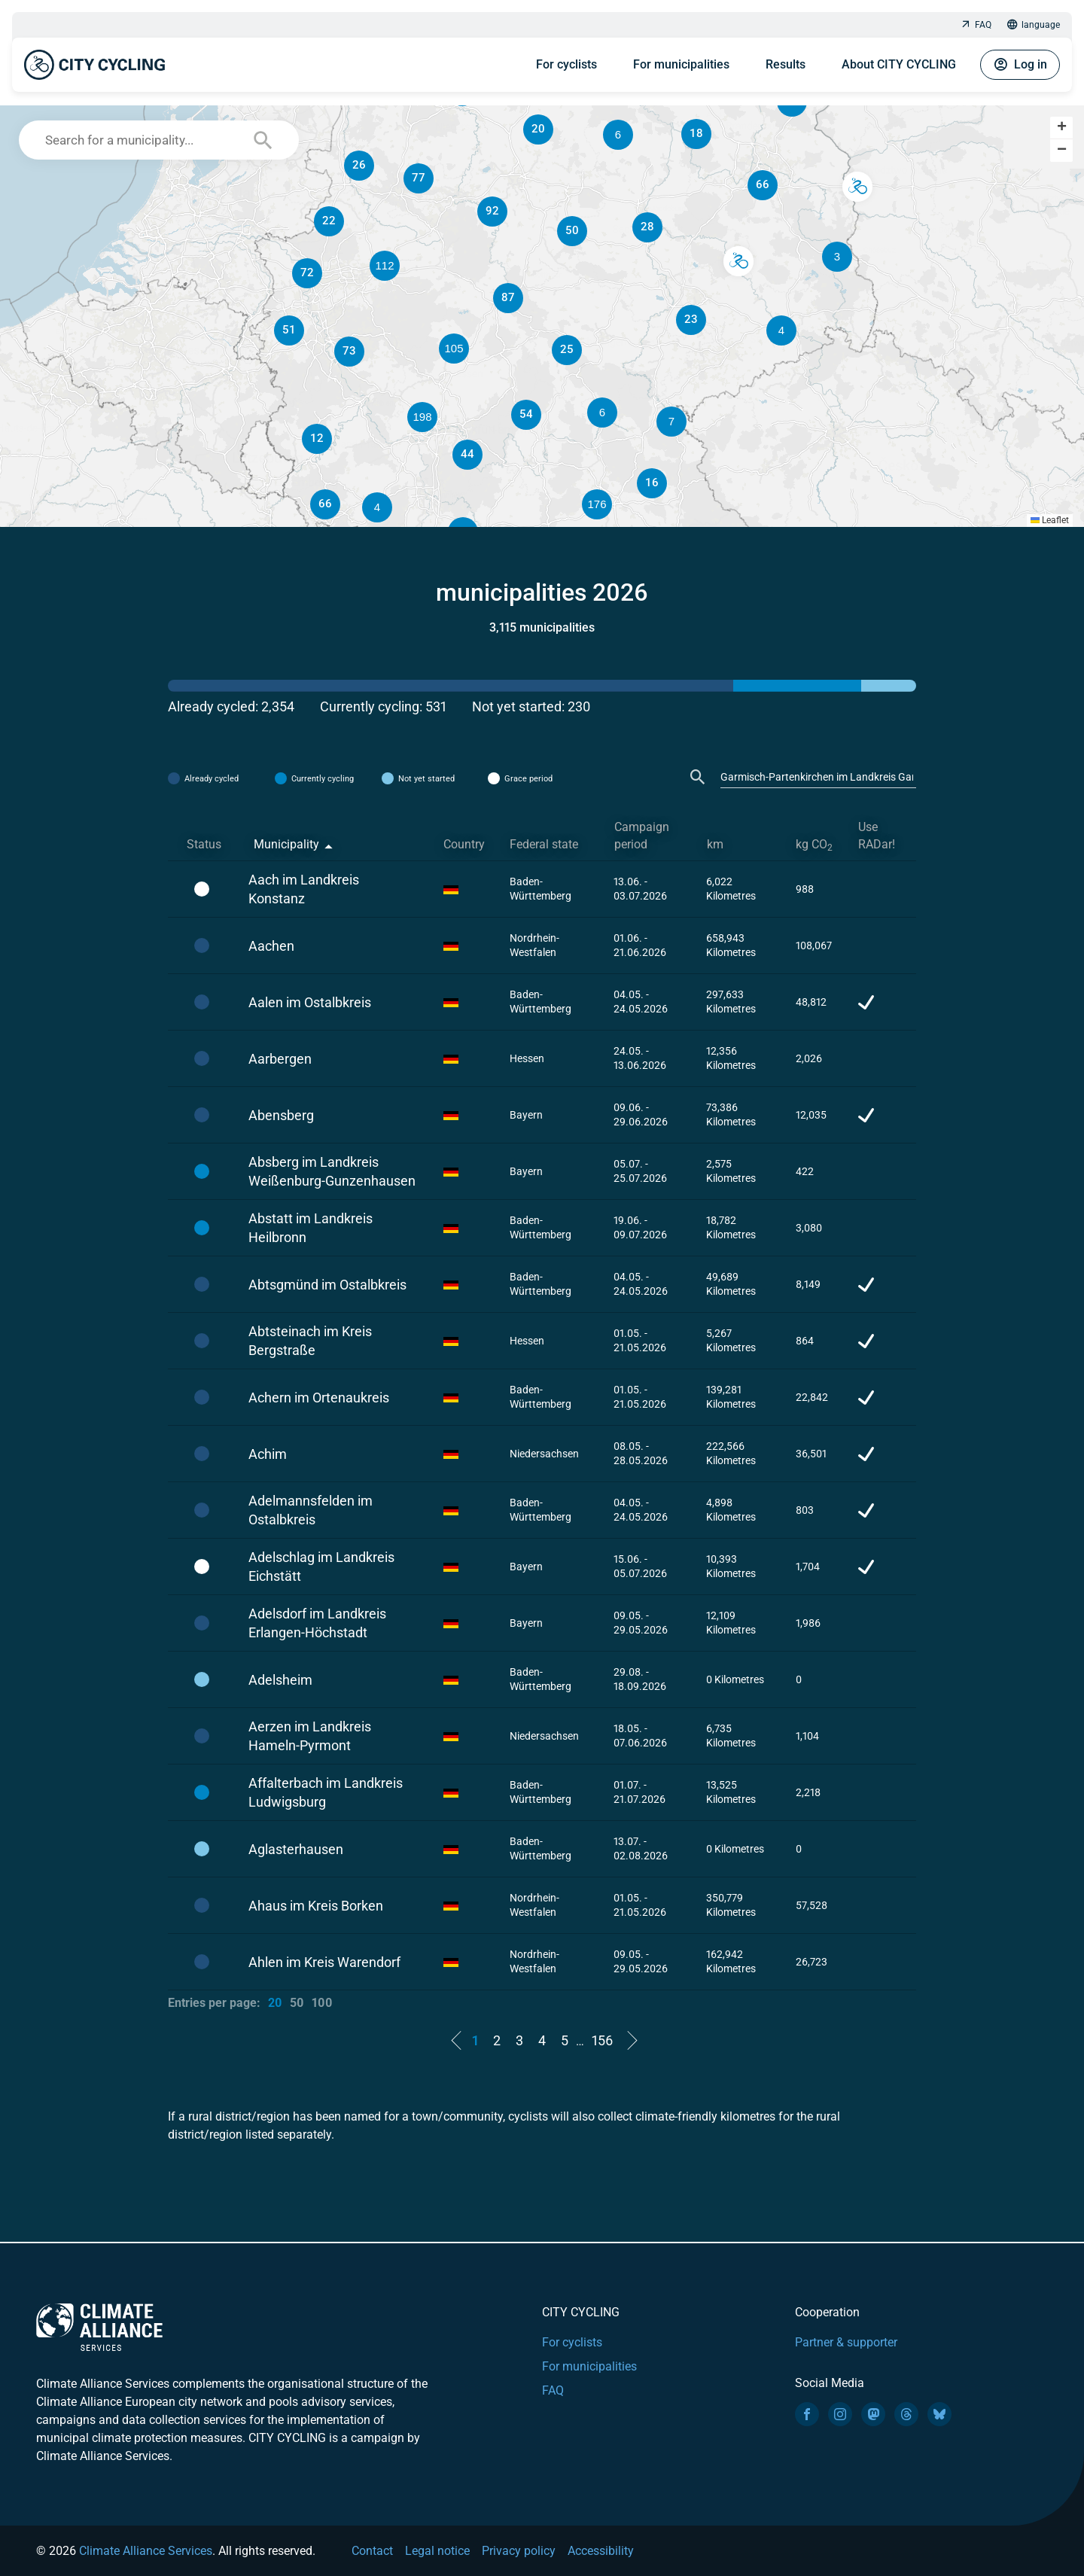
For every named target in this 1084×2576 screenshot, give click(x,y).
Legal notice (437, 2551)
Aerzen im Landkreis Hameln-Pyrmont (309, 1736)
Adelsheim (280, 1680)
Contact (372, 2551)
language (1033, 25)
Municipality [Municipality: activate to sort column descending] (286, 844)
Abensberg (281, 1115)
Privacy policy (519, 2551)
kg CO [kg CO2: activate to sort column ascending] (814, 845)
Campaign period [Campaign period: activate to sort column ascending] (641, 835)
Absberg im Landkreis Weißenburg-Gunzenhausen (332, 1171)
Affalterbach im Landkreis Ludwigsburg (325, 1792)
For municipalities (681, 64)
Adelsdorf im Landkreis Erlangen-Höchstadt (317, 1623)
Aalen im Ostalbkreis (309, 1002)
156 (602, 2040)
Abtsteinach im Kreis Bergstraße (310, 1340)
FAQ (975, 25)
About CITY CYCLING (899, 64)
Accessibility (601, 2551)
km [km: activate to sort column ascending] (715, 844)
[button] (671, 421)
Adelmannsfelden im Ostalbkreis (310, 1510)
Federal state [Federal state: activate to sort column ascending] (544, 844)
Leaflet (1050, 520)
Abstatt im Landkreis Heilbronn (310, 1227)
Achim (267, 1454)
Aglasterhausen (295, 1849)
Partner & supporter (846, 2342)
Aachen (271, 946)
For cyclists (566, 64)
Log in (1020, 65)
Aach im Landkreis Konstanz (303, 889)
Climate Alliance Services (145, 2551)
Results (785, 64)
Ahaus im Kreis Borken (315, 1906)
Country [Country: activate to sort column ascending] (464, 844)
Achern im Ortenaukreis (318, 1397)
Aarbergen (280, 1059)
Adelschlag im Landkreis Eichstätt (321, 1566)
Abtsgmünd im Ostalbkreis (327, 1285)
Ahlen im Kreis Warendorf (324, 1962)
